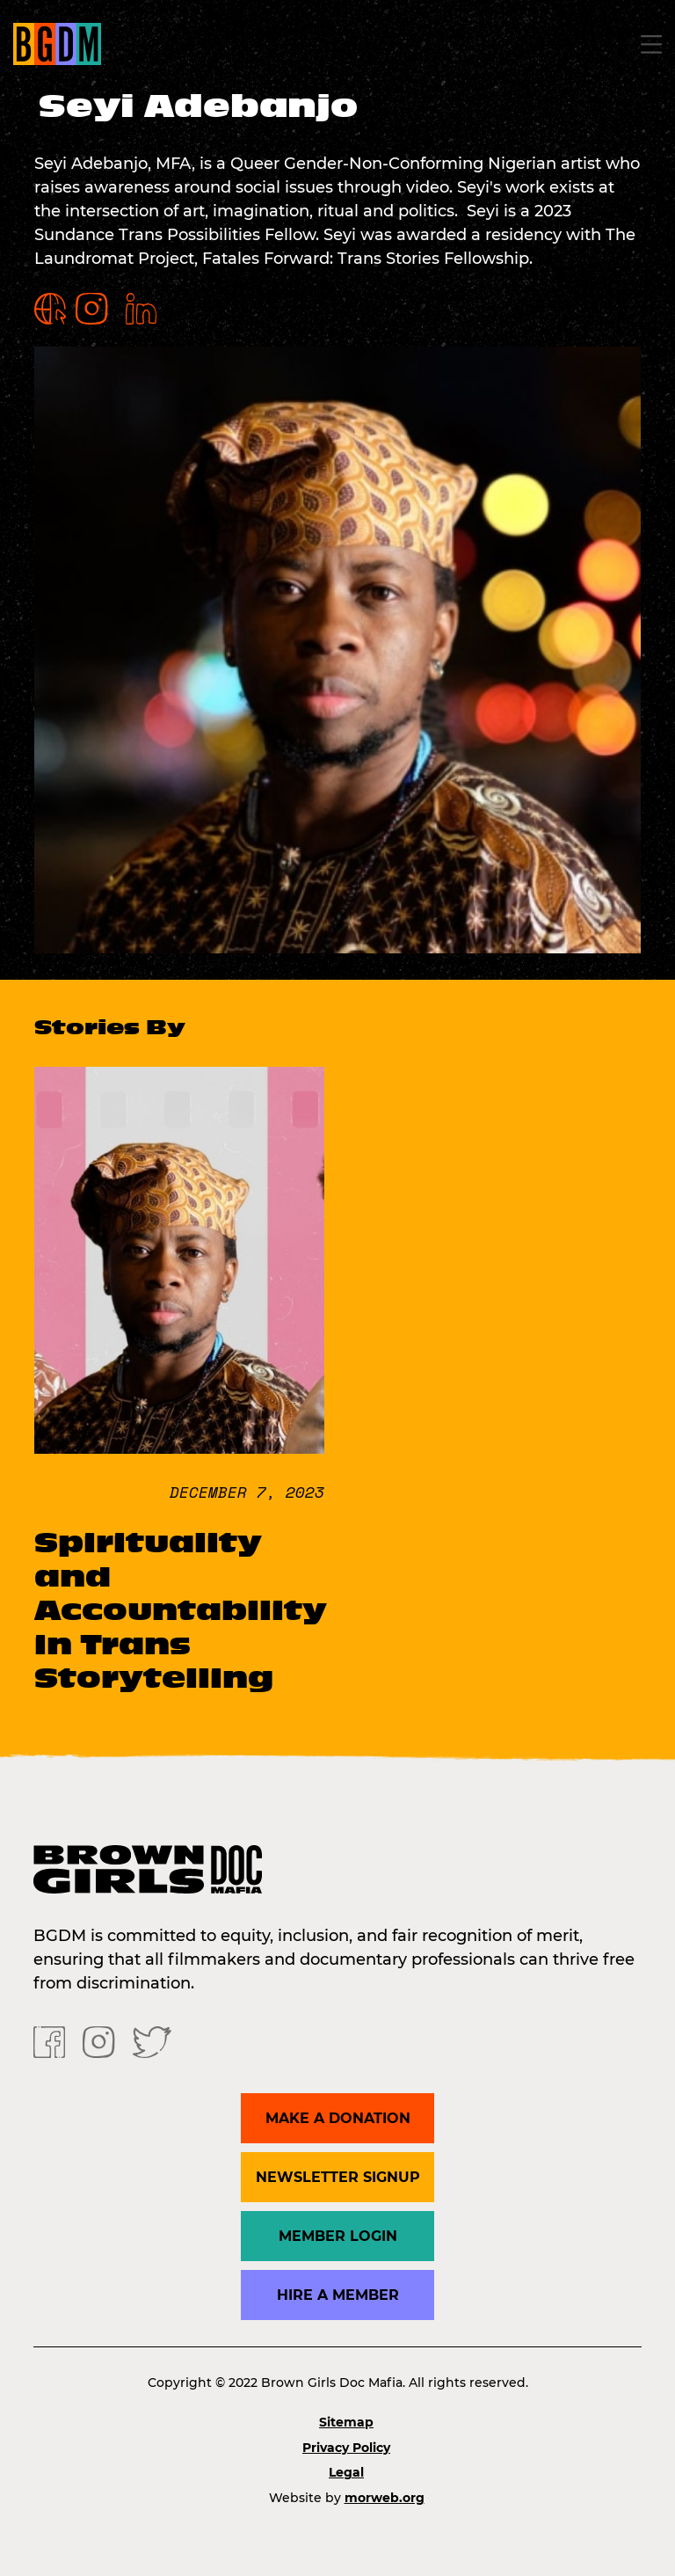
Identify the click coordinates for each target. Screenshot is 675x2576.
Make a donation (337, 2118)
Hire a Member (338, 2295)
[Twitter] (152, 2040)
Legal (346, 2472)
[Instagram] (98, 2040)
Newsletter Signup (338, 2177)
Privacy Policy (346, 2448)
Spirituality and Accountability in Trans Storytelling (180, 1610)
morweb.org (385, 2498)
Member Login (338, 2236)
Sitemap (346, 2422)
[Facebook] (49, 2040)
